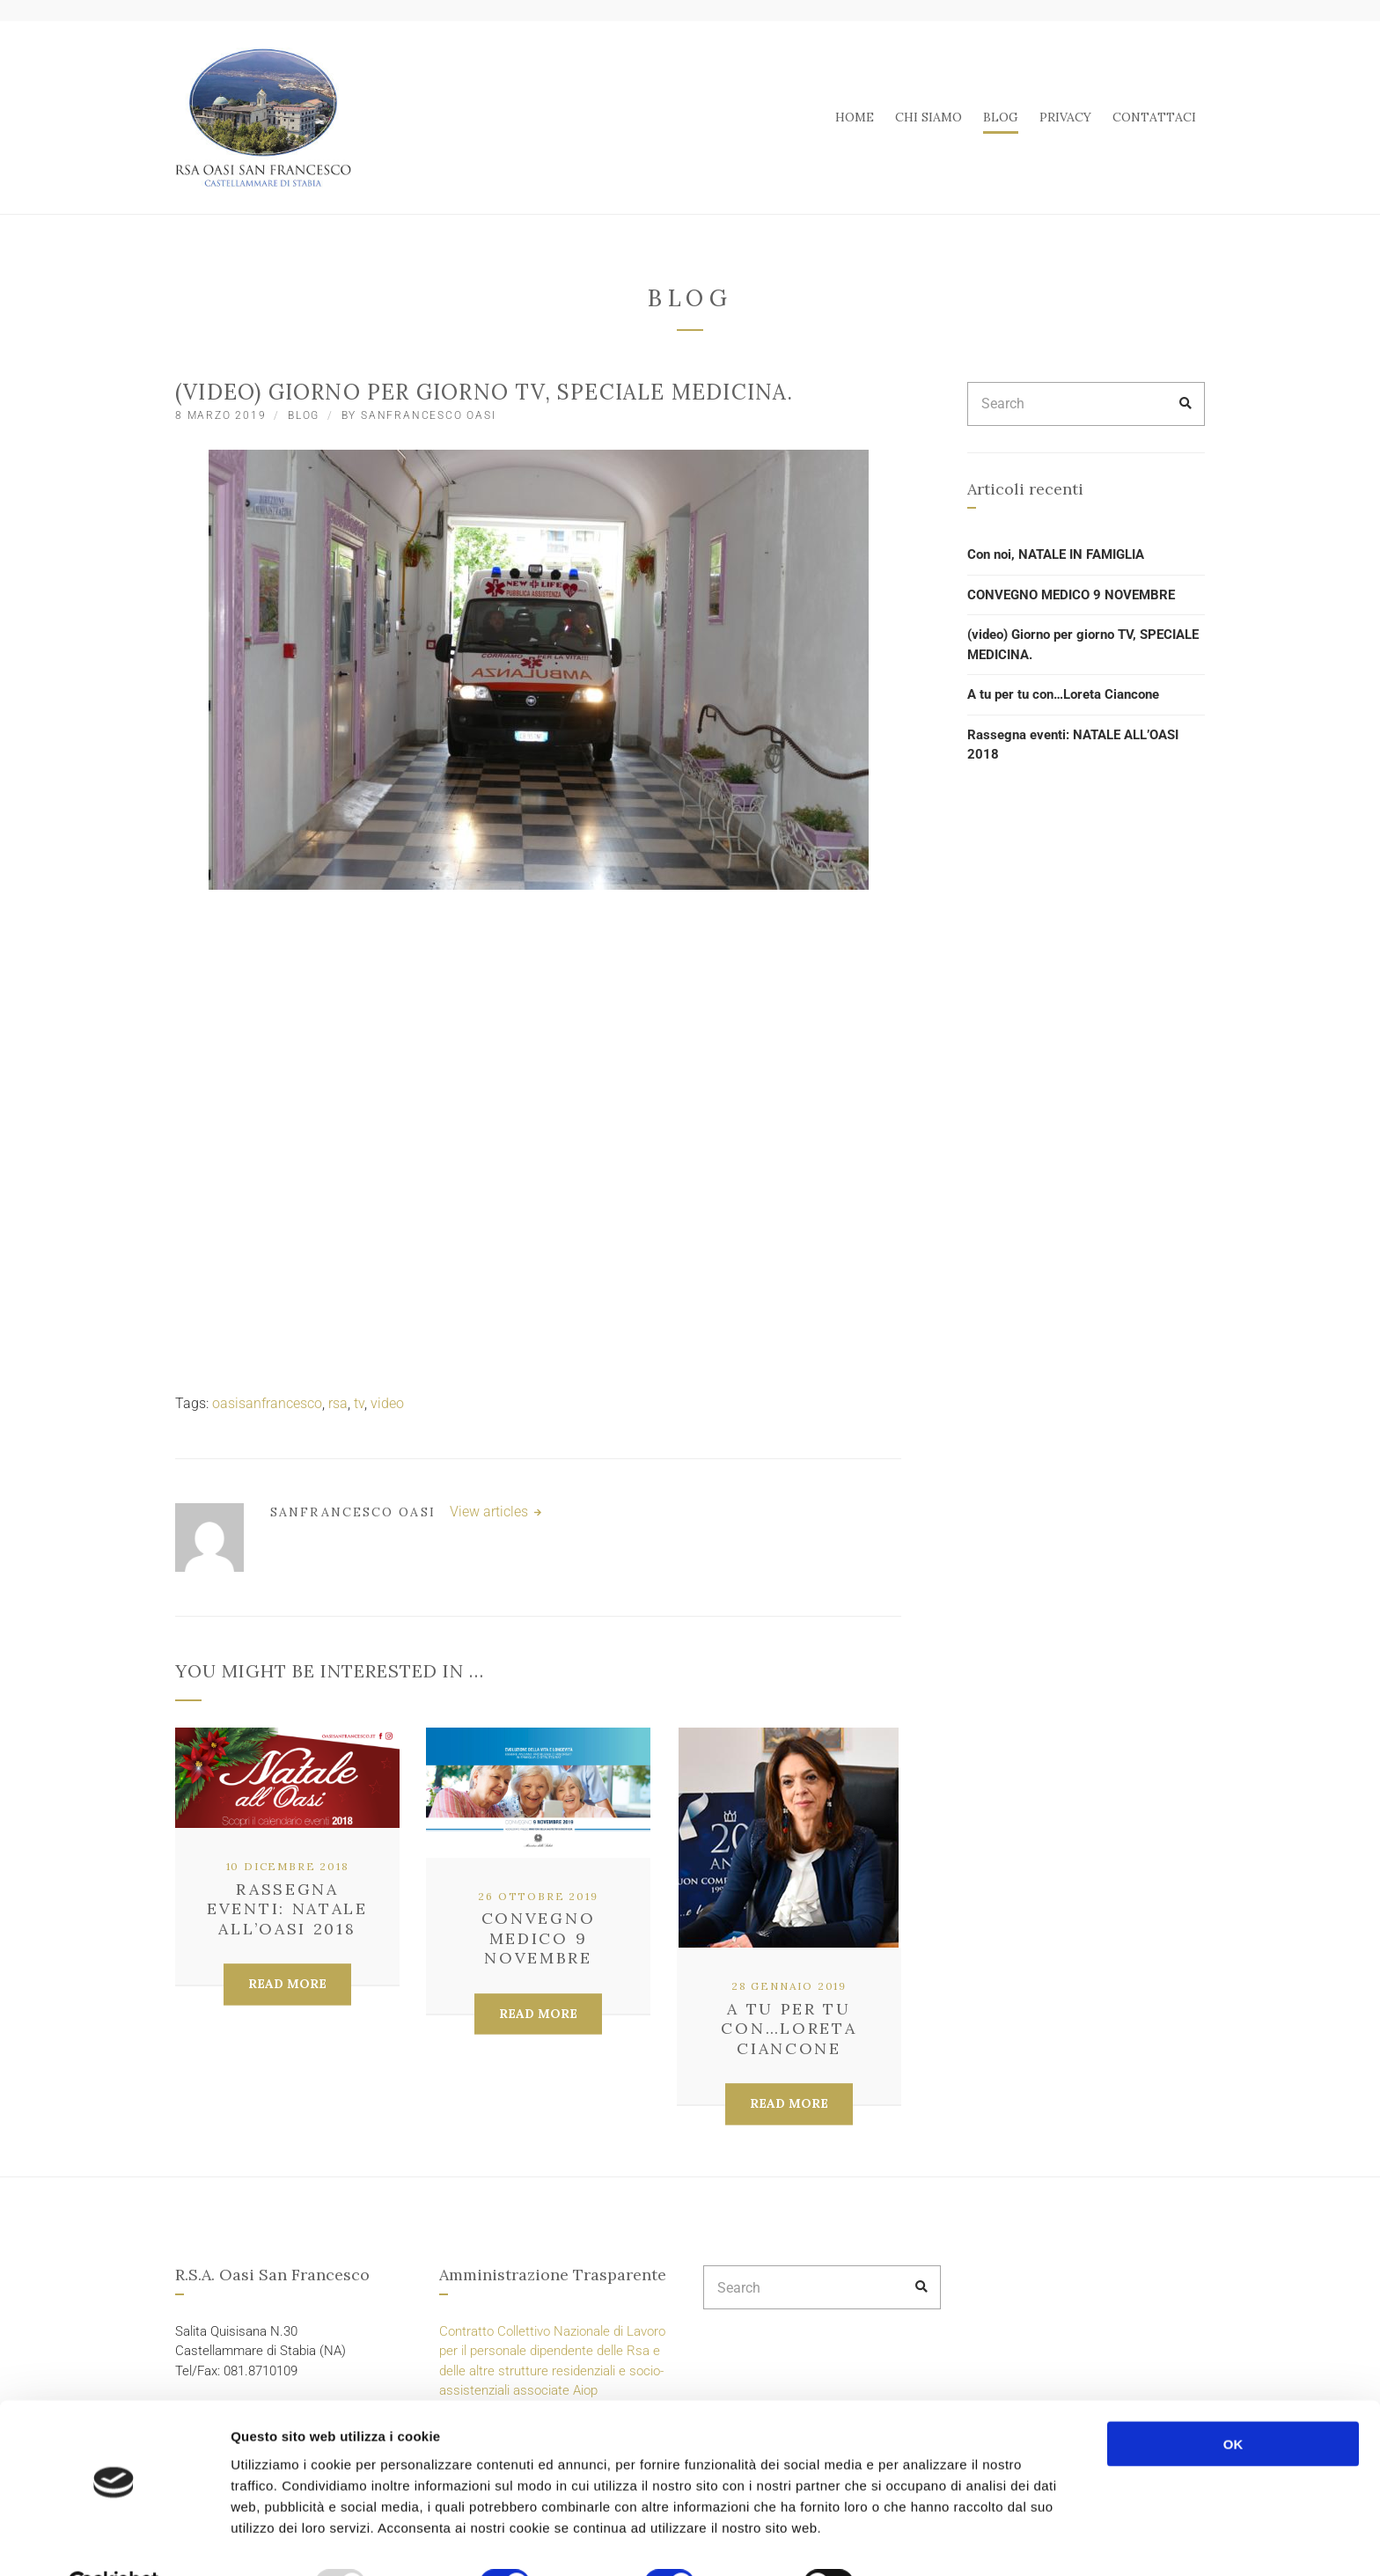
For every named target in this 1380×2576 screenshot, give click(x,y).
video (387, 1404)
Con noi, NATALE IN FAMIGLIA (1055, 554)
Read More (287, 1984)
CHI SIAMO (928, 117)
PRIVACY (1065, 117)
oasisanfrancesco (267, 1404)
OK (1233, 2400)
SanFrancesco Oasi (428, 415)
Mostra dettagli (934, 2541)
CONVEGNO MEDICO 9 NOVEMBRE (538, 1938)
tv (359, 1404)
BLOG (1000, 117)
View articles (491, 1511)
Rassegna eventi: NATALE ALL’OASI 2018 (287, 1909)
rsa (338, 1404)
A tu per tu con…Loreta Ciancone (788, 2029)
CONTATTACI (1154, 117)
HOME (854, 117)
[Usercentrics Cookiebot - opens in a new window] (114, 2541)
